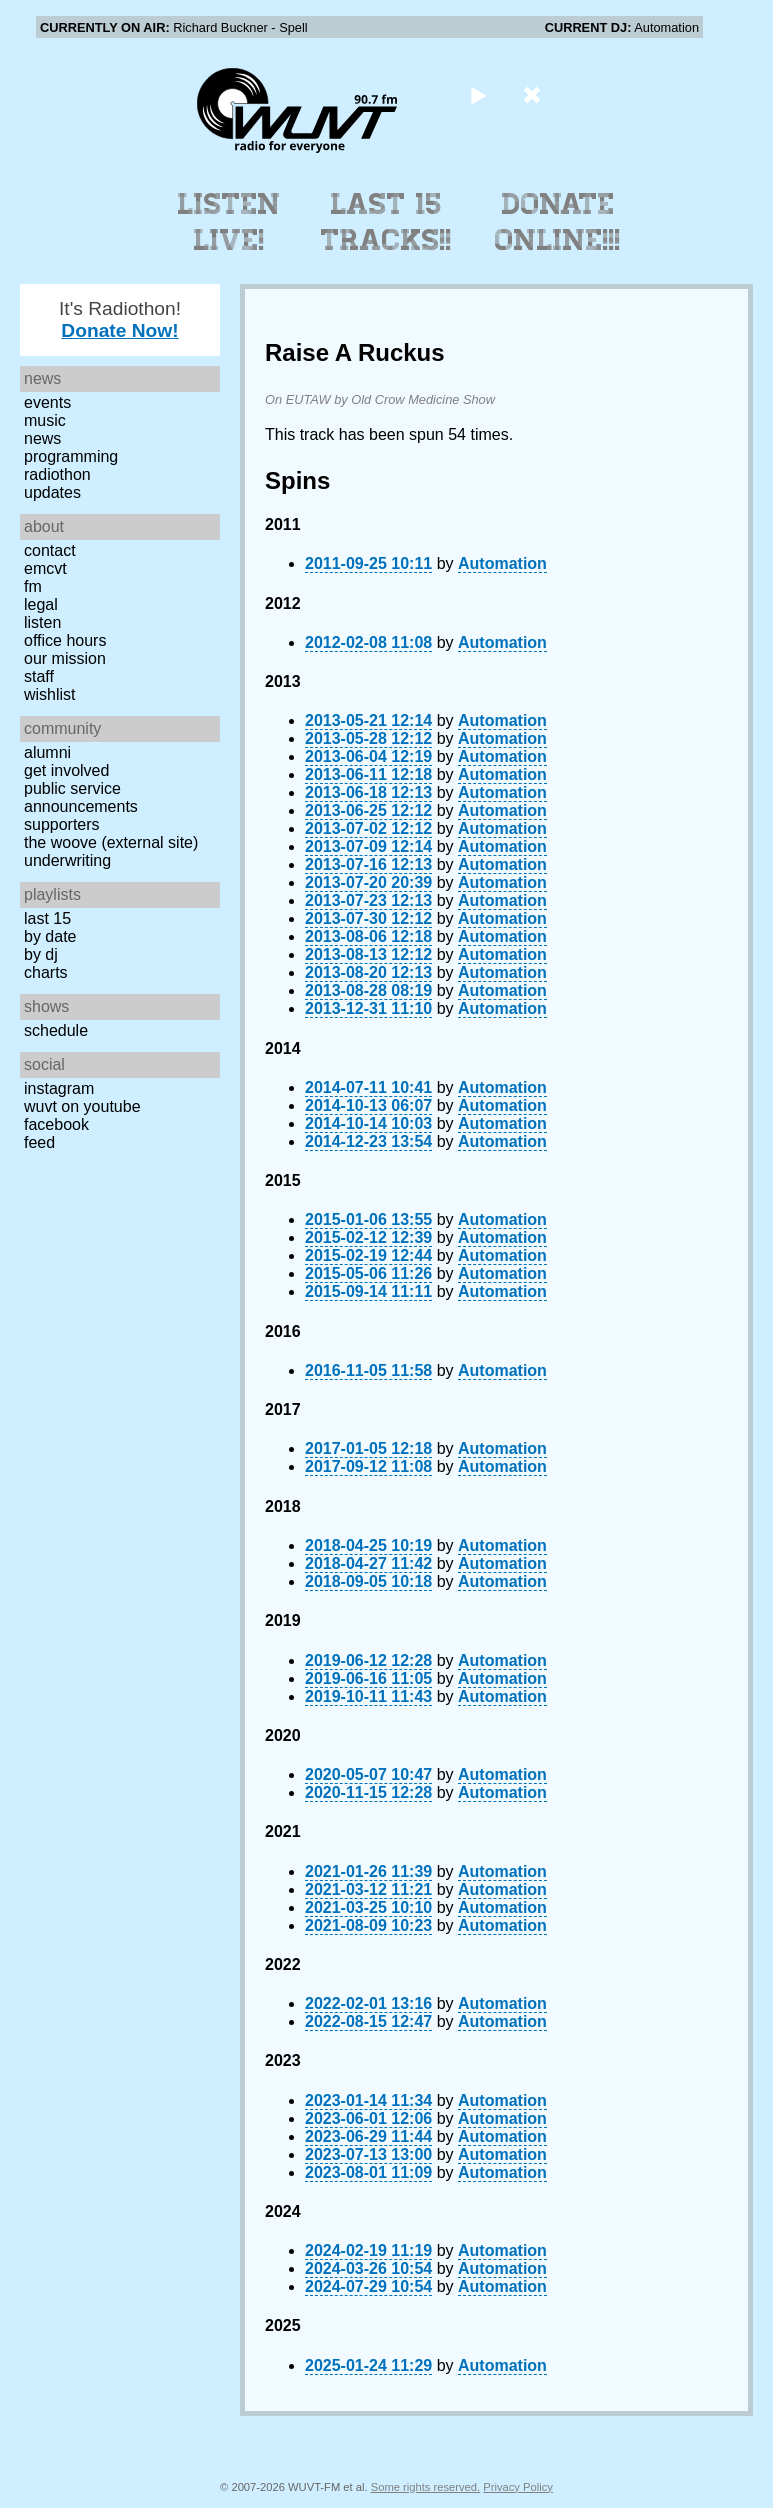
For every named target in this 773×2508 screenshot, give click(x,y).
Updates (52, 492)
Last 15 (47, 918)
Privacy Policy (518, 2487)
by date (50, 936)
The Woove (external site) (111, 842)
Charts (46, 972)
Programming (71, 456)
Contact (50, 550)
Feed (39, 1142)
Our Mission (65, 658)
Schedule (56, 1030)
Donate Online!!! (558, 222)
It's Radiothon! (120, 319)
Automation (502, 563)
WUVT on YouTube (82, 1106)
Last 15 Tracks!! (386, 222)
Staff (39, 676)
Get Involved (66, 770)
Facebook (56, 1124)
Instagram (59, 1088)
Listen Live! (229, 222)
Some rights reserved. (425, 2487)
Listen (42, 622)
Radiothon (57, 474)
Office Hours (65, 640)
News (42, 438)
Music (45, 420)
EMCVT (45, 568)
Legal (41, 604)
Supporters (62, 824)
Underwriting (67, 860)
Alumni (47, 752)
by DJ (41, 954)
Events (47, 402)
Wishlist (50, 694)
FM (33, 586)
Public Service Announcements (81, 797)
